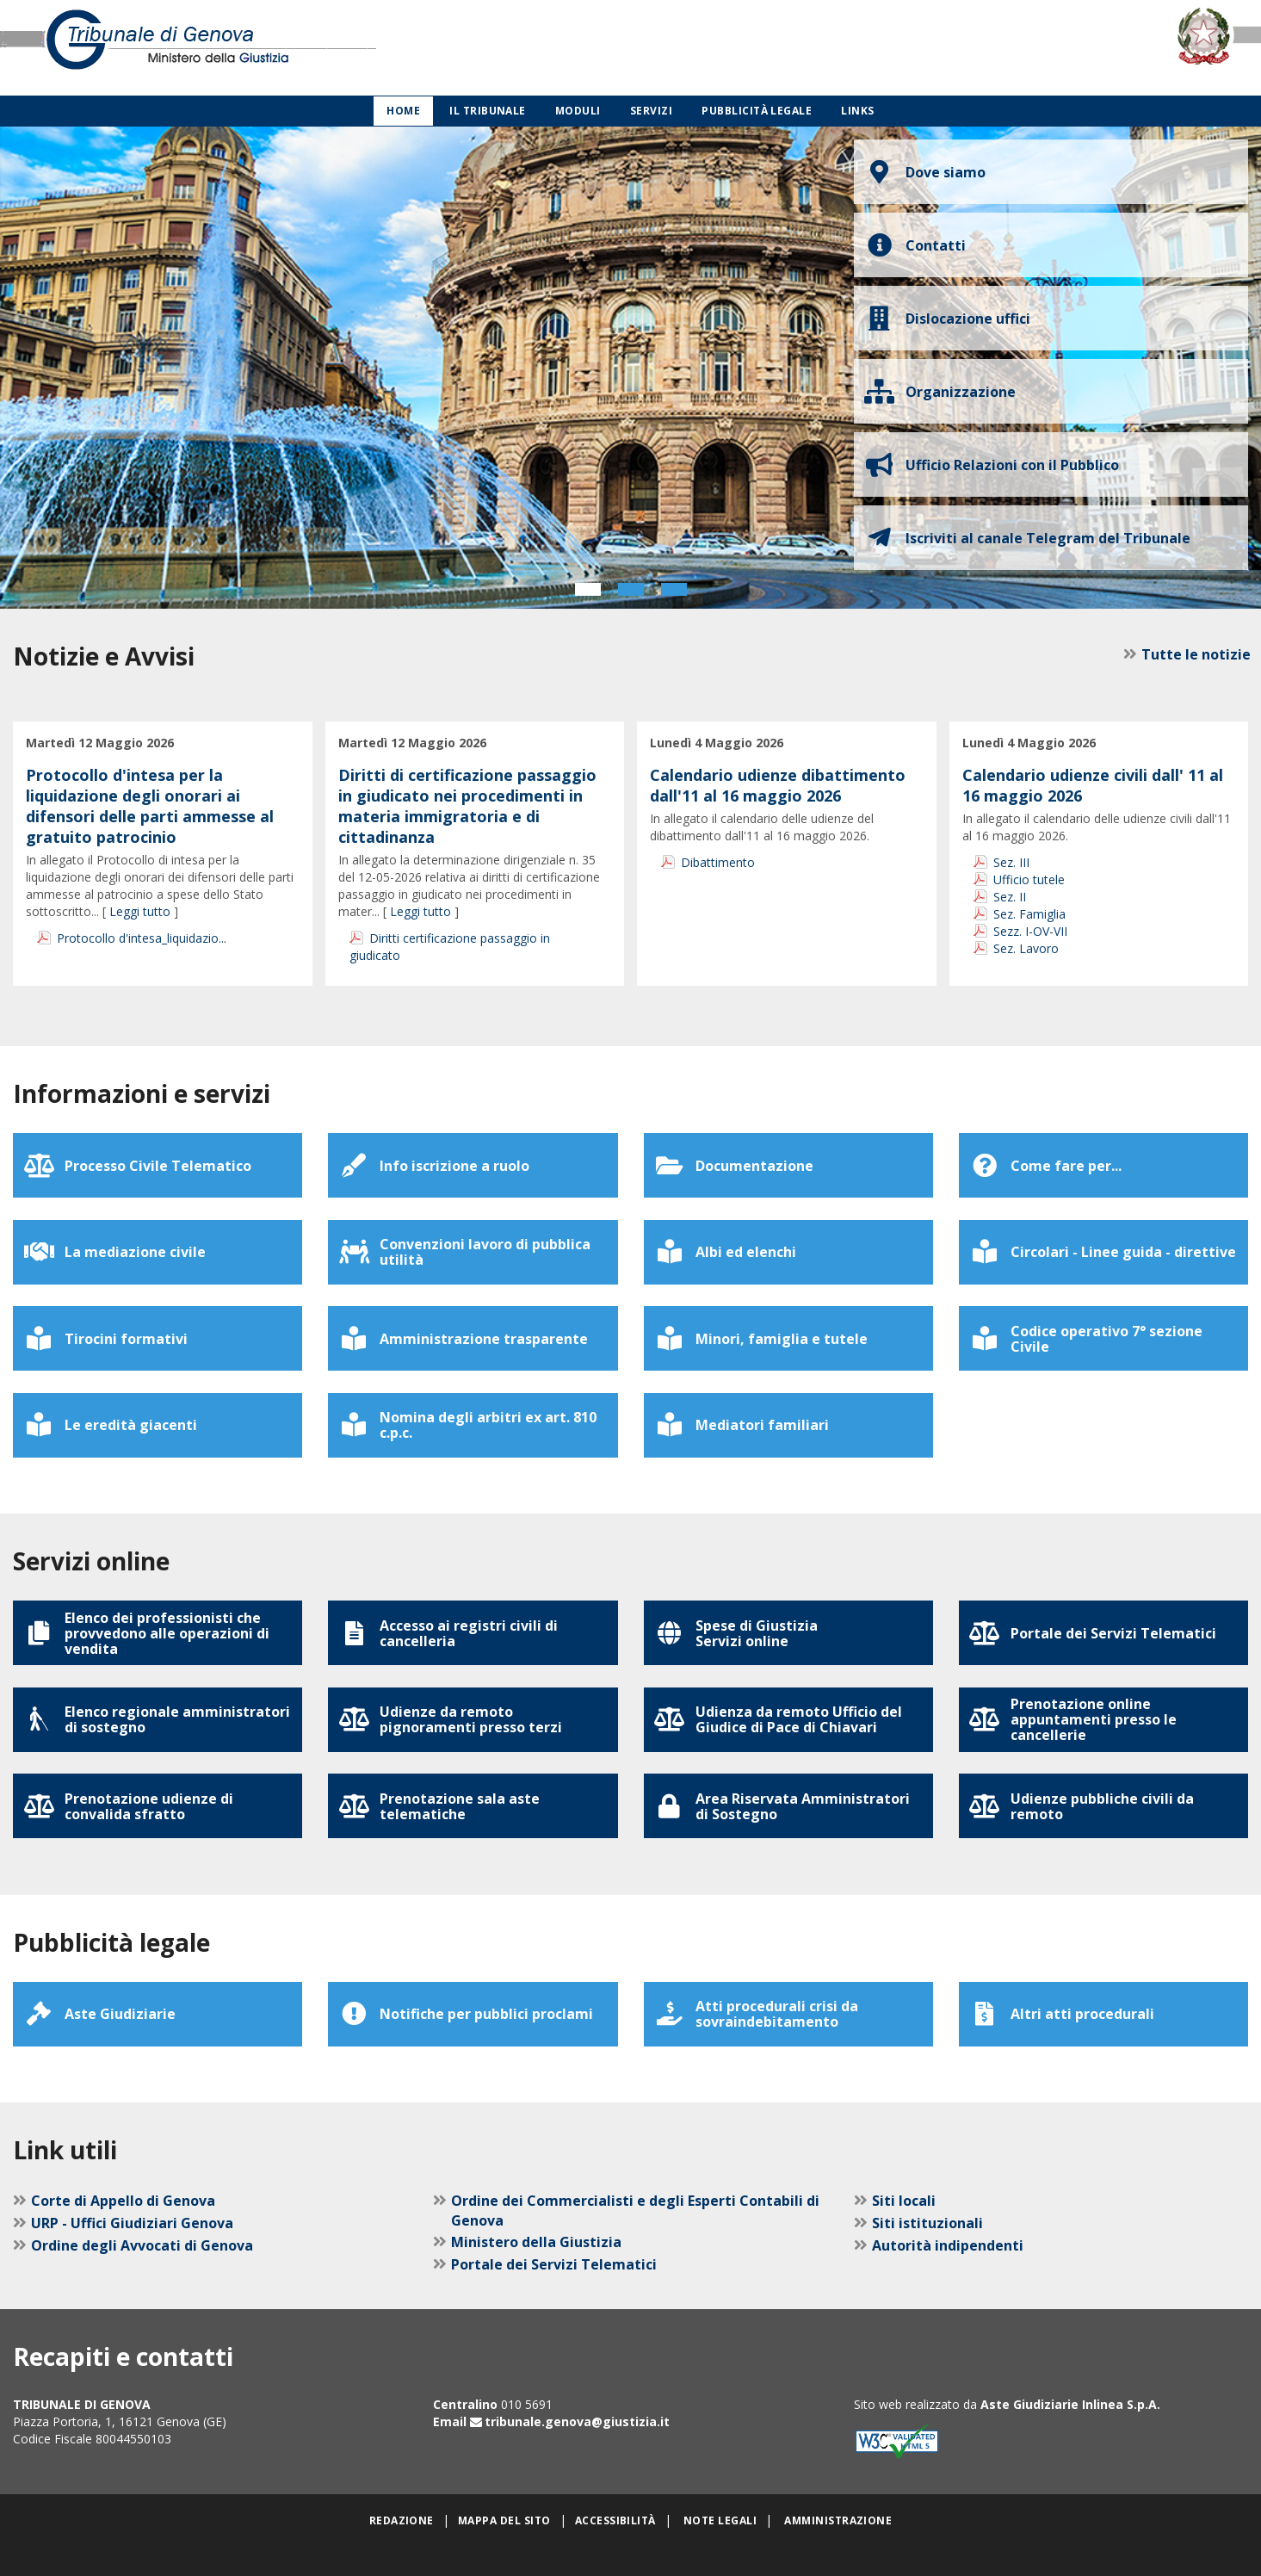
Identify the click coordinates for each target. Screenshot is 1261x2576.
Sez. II (1009, 897)
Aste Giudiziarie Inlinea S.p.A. (1070, 2434)
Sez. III (1011, 862)
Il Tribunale (487, 110)
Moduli (578, 110)
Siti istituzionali (927, 2253)
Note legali (720, 2551)
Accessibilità (615, 2551)
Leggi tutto (139, 911)
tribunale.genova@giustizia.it (577, 2451)
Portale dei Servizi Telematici (554, 2294)
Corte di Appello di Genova (123, 2230)
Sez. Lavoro (1026, 948)
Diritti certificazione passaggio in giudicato (449, 946)
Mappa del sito (504, 2551)
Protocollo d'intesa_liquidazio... (141, 938)
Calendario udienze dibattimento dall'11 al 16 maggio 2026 (778, 785)
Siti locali (904, 2230)
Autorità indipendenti (947, 2275)
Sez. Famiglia (1029, 914)
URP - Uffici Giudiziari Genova (132, 2253)
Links (857, 110)
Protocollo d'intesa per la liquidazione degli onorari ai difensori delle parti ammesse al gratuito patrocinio (150, 806)
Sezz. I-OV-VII (1030, 931)
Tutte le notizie (1193, 654)
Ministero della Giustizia (536, 2272)
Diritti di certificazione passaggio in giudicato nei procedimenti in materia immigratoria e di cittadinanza (467, 806)
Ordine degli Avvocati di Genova (142, 2275)
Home (403, 110)
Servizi (651, 110)
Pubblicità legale (757, 110)
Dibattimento (718, 862)
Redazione (401, 2551)
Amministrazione (838, 2551)
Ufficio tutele (1029, 879)
